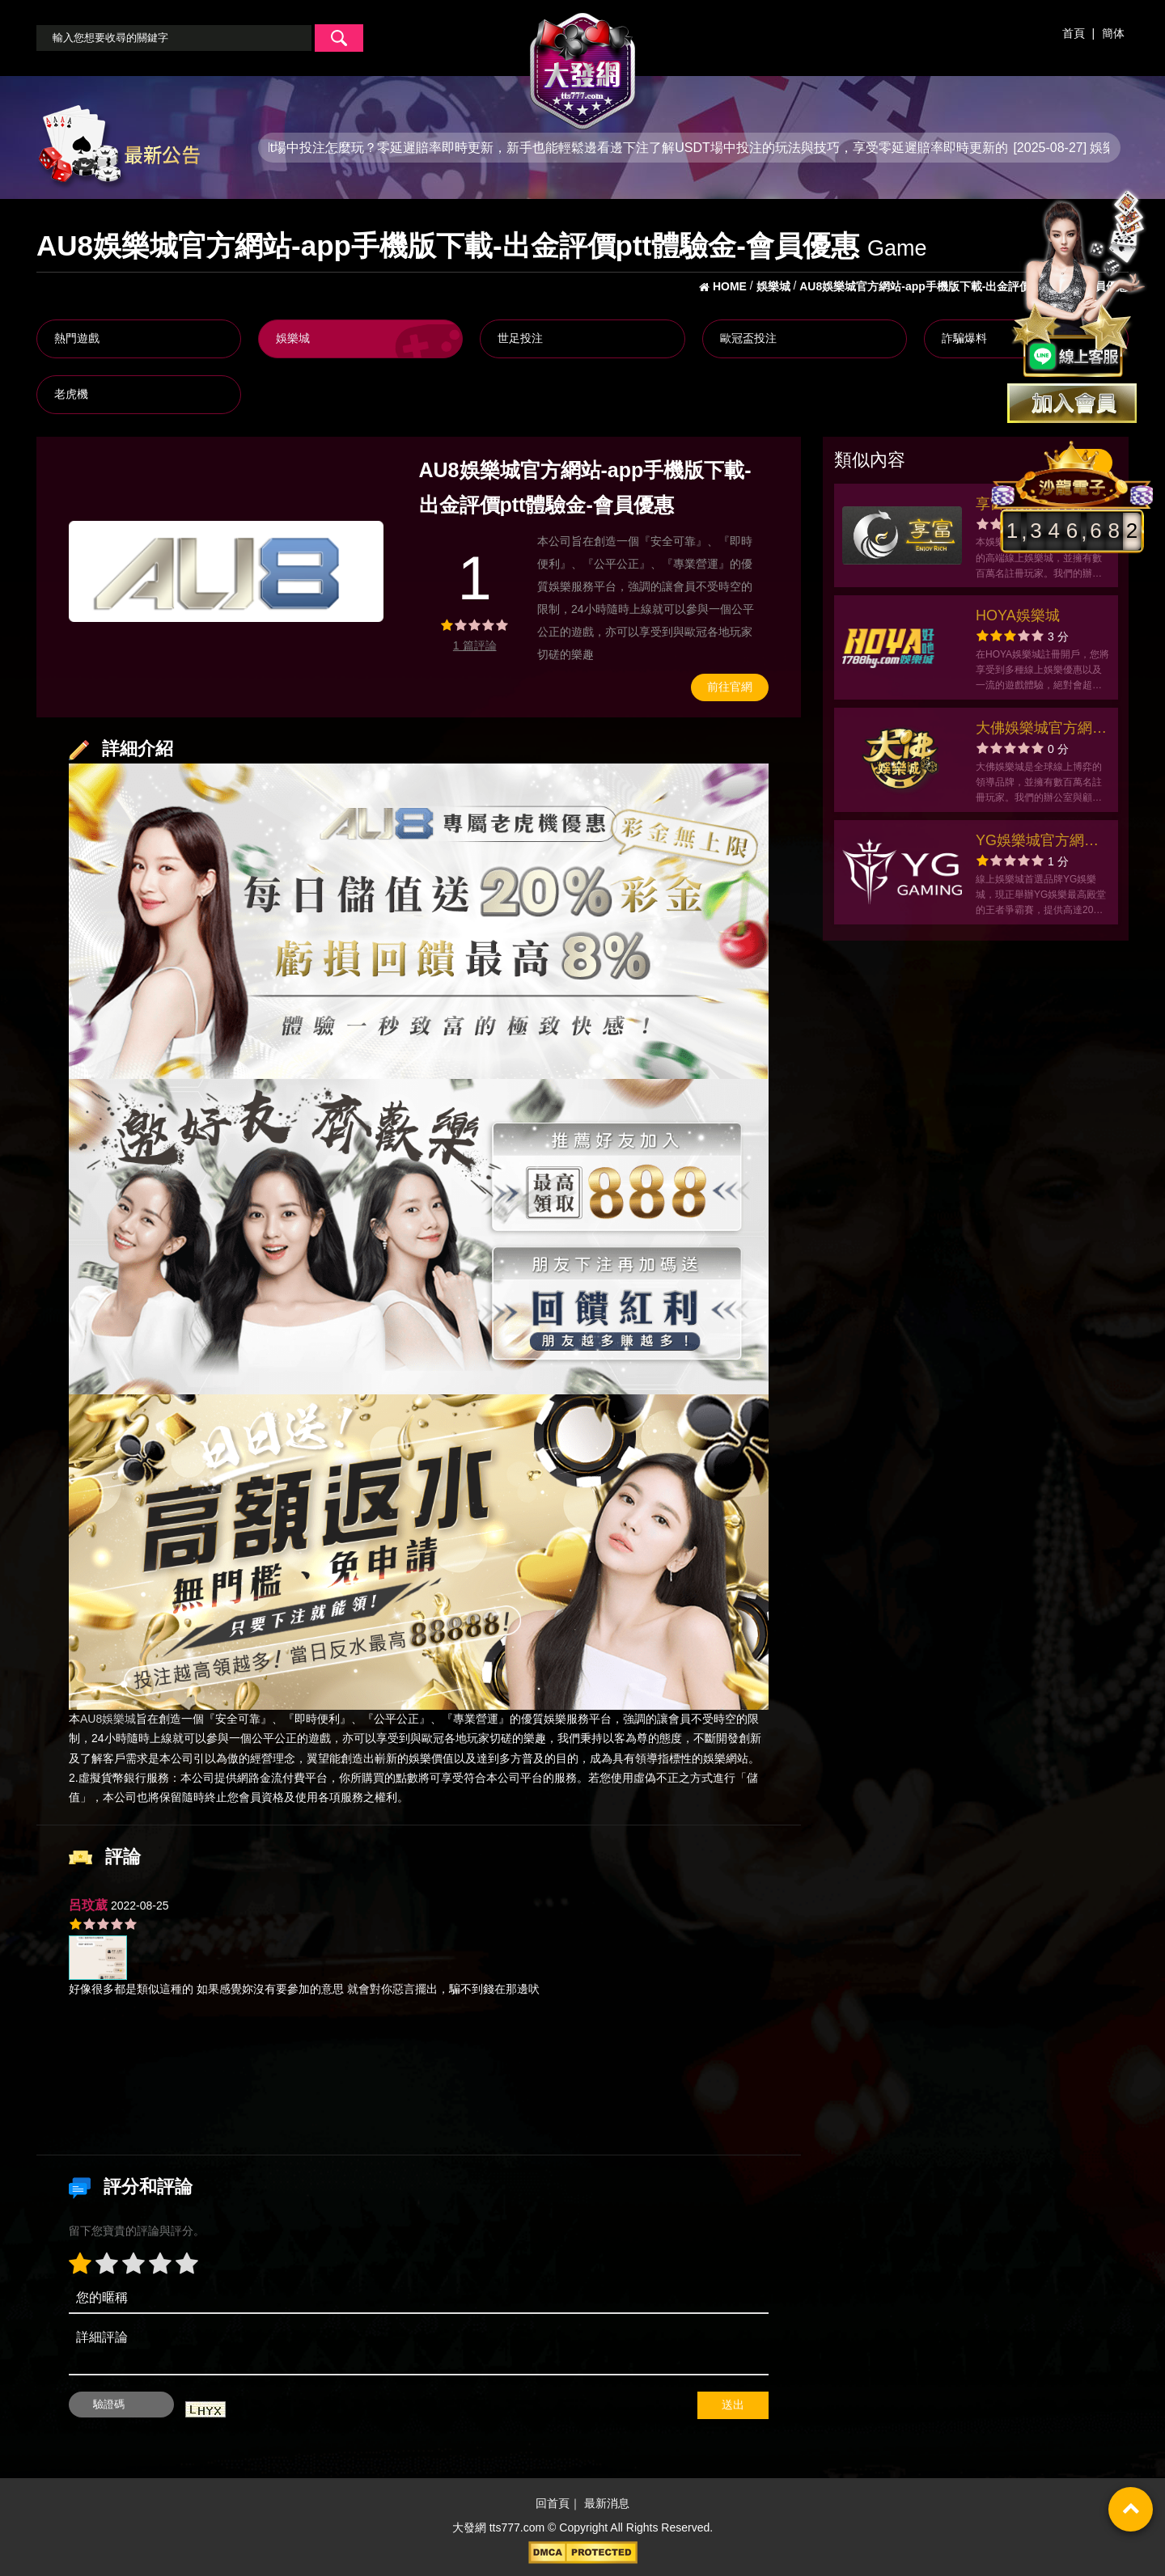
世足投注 (520, 338)
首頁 (1073, 33)
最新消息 (606, 2504)
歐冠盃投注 (748, 338)
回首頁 (553, 2504)
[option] (226, 571)
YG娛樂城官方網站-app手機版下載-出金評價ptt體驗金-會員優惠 (1041, 842)
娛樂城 (293, 338)
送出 (733, 2404)
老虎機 (71, 393)
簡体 (1113, 33)
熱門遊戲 (77, 338)
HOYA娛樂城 (1018, 615)
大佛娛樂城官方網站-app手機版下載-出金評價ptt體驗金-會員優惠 (1037, 730)
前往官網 (729, 686)
